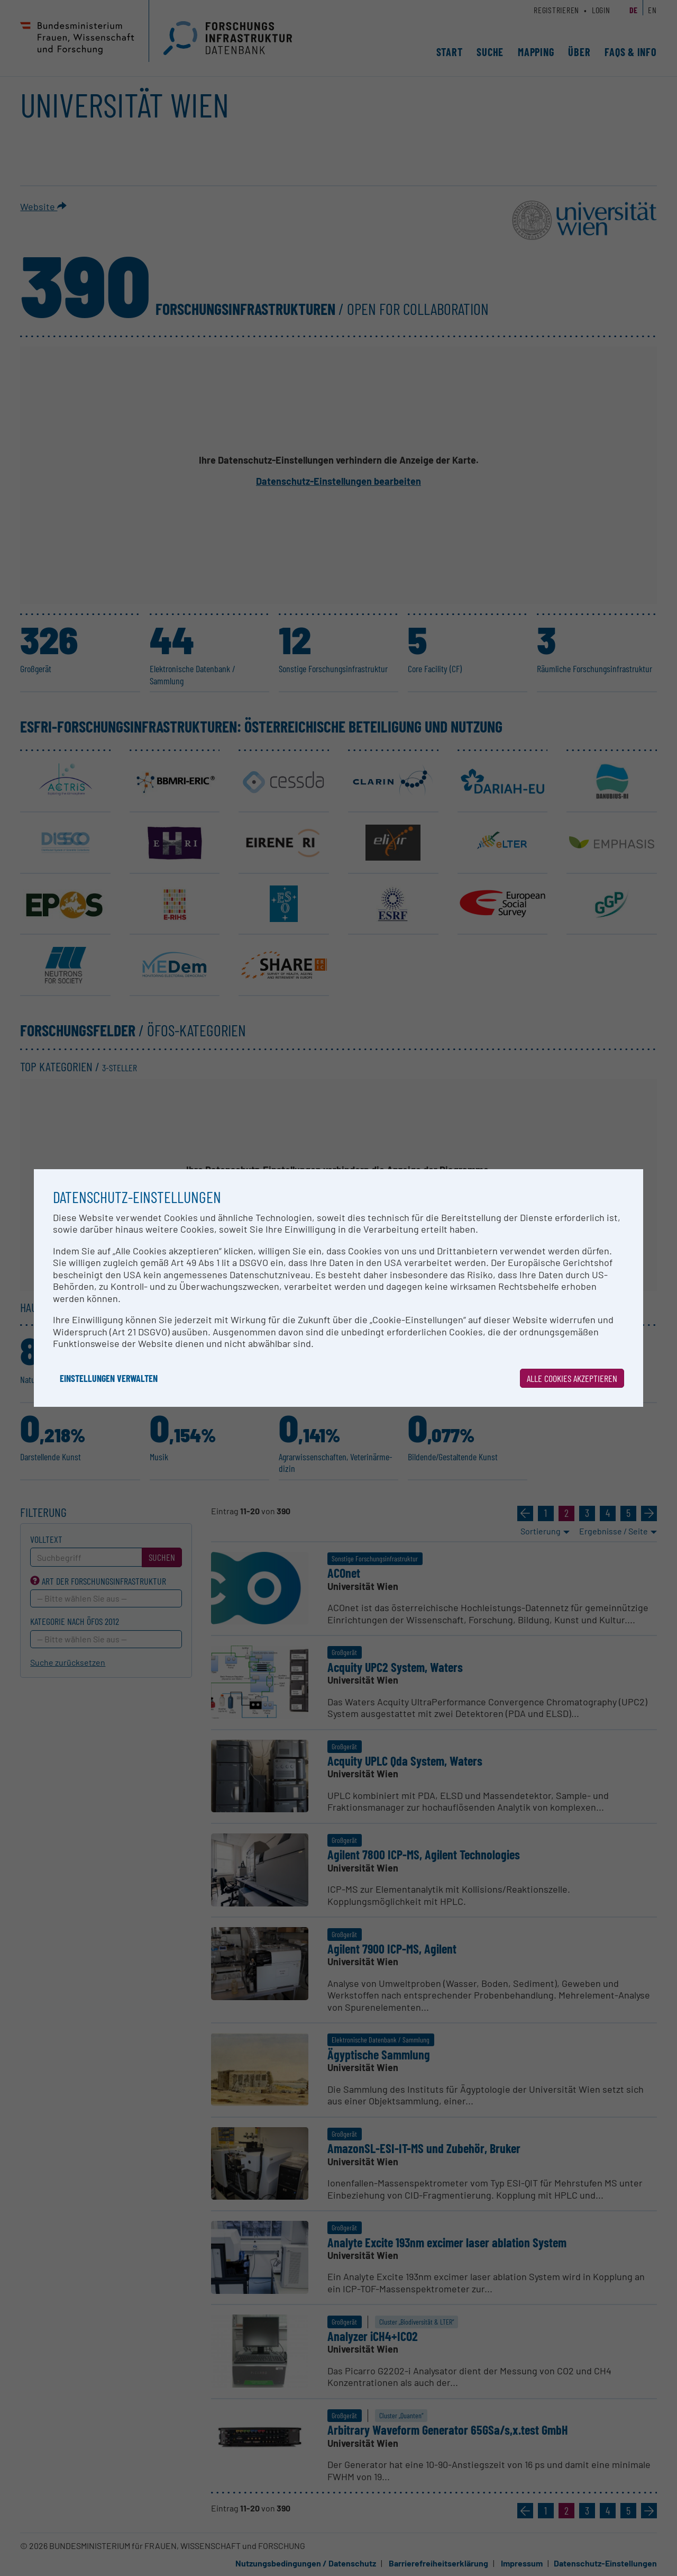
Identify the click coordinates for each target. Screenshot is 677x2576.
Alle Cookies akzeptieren (572, 1378)
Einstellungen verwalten (109, 1378)
